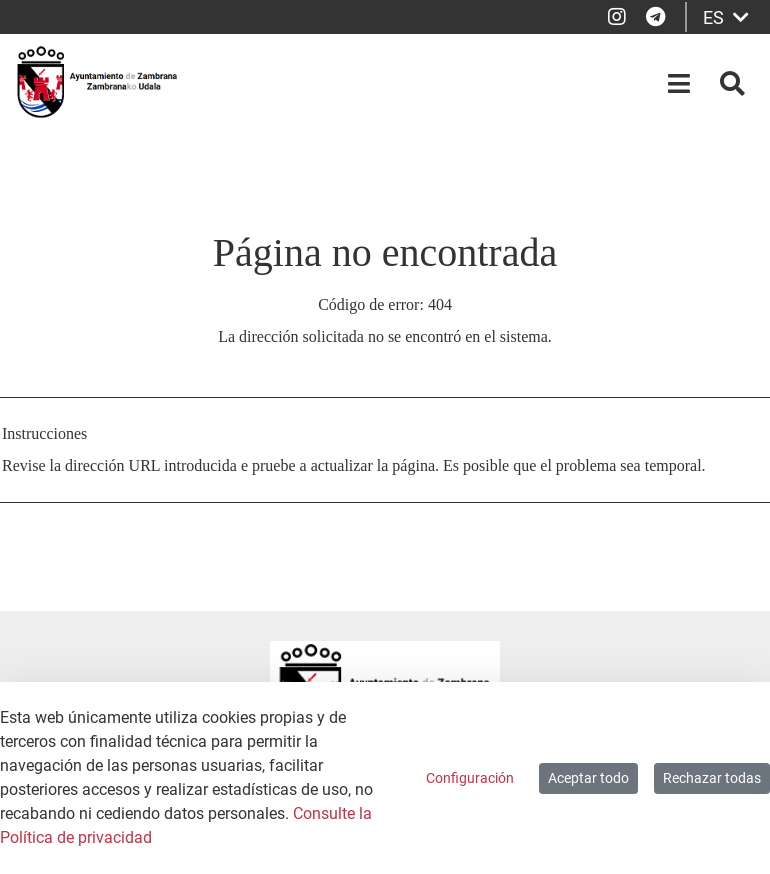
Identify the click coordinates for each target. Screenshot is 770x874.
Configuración (470, 778)
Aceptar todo (588, 778)
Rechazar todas (712, 778)
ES (726, 17)
